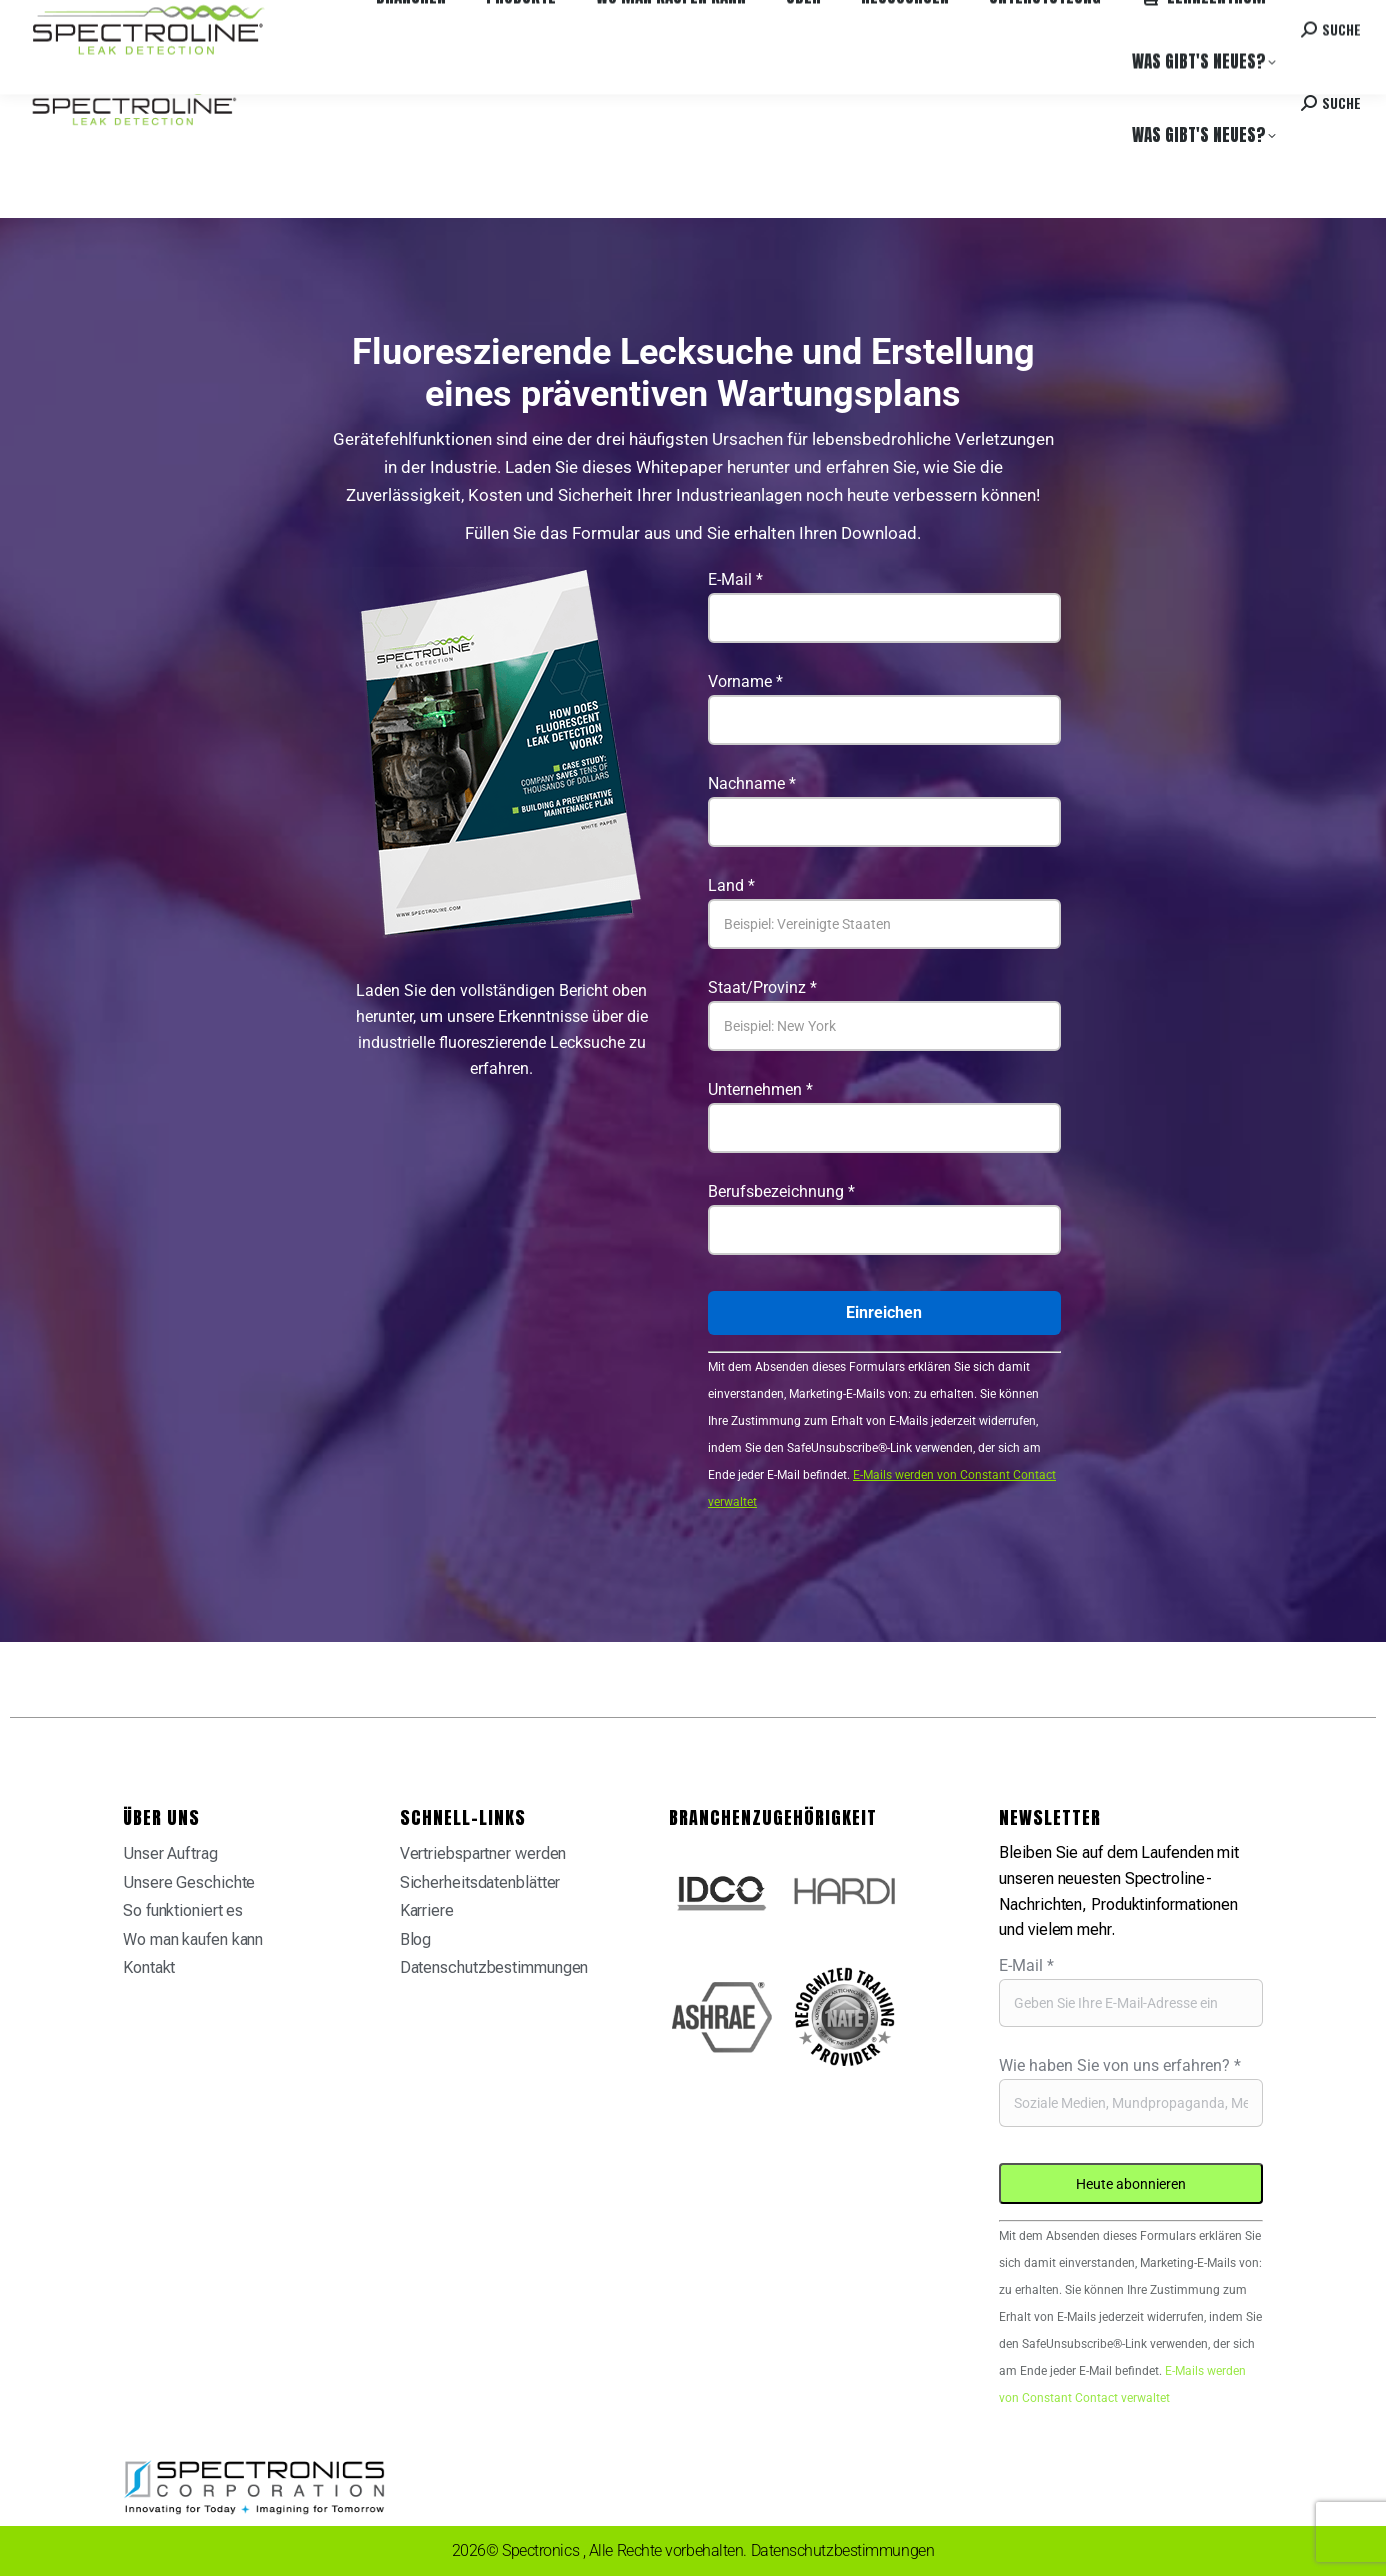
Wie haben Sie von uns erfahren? (1120, 2065)
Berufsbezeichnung (781, 1191)
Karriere (338, 19)
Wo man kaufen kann (240, 19)
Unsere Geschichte (189, 1882)
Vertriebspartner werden (483, 1853)
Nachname (752, 783)
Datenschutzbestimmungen (494, 1967)
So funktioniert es (183, 1910)
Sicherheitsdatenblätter (480, 1882)
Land (731, 885)
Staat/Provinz (762, 987)
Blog (416, 1939)
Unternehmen (760, 1089)
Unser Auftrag (170, 1853)
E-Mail (735, 579)
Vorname (745, 681)
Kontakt (1216, 19)
